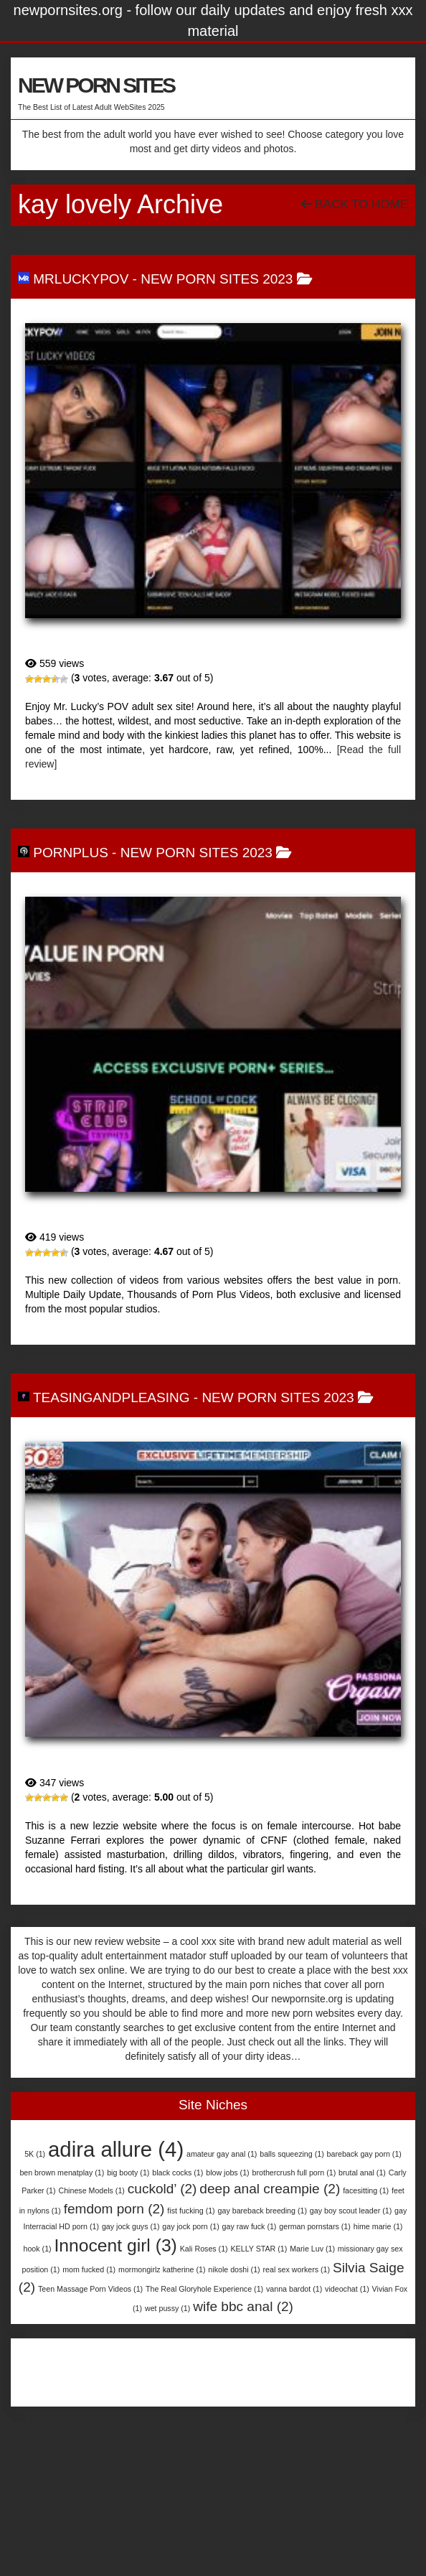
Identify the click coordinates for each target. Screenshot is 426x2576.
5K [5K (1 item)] (34, 2154)
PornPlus (70, 852)
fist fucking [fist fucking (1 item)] (190, 2210)
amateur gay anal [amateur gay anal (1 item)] (221, 2154)
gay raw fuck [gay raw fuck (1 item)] (249, 2226)
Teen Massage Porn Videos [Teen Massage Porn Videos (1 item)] (90, 2289)
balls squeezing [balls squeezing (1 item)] (291, 2154)
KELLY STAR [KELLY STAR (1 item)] (259, 2248)
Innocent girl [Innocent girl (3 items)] (116, 2245)
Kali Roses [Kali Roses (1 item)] (204, 2248)
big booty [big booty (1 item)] (128, 2172)
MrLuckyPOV (80, 278)
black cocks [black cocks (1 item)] (177, 2172)
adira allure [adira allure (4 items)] (116, 2149)
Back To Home (354, 204)
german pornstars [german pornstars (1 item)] (315, 2226)
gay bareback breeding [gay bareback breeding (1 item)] (262, 2210)
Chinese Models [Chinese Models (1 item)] (91, 2190)
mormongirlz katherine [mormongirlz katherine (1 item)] (161, 2269)
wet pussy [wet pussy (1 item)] (167, 2308)
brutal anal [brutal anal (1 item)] (362, 2172)
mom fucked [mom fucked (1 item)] (88, 2269)
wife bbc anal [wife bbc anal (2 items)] (243, 2306)
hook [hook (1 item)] (38, 2248)
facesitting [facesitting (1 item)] (366, 2190)
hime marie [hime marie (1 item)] (378, 2226)
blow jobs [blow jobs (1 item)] (227, 2172)
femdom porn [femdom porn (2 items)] (114, 2208)
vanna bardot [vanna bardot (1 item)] (294, 2289)
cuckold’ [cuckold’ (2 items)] (162, 2188)
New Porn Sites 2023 (217, 278)
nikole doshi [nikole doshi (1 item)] (234, 2269)
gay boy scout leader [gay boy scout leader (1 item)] (351, 2210)
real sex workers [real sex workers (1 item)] (297, 2269)
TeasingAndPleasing (111, 1397)
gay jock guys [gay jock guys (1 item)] (131, 2226)
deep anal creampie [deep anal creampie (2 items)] (269, 2188)
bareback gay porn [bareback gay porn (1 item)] (364, 2154)
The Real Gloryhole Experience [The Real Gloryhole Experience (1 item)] (204, 2289)
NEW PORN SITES (96, 85)
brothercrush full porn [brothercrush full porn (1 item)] (294, 2172)
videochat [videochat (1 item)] (347, 2289)
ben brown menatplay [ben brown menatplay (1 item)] (61, 2172)
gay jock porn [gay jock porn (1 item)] (190, 2226)
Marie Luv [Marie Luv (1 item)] (312, 2248)
